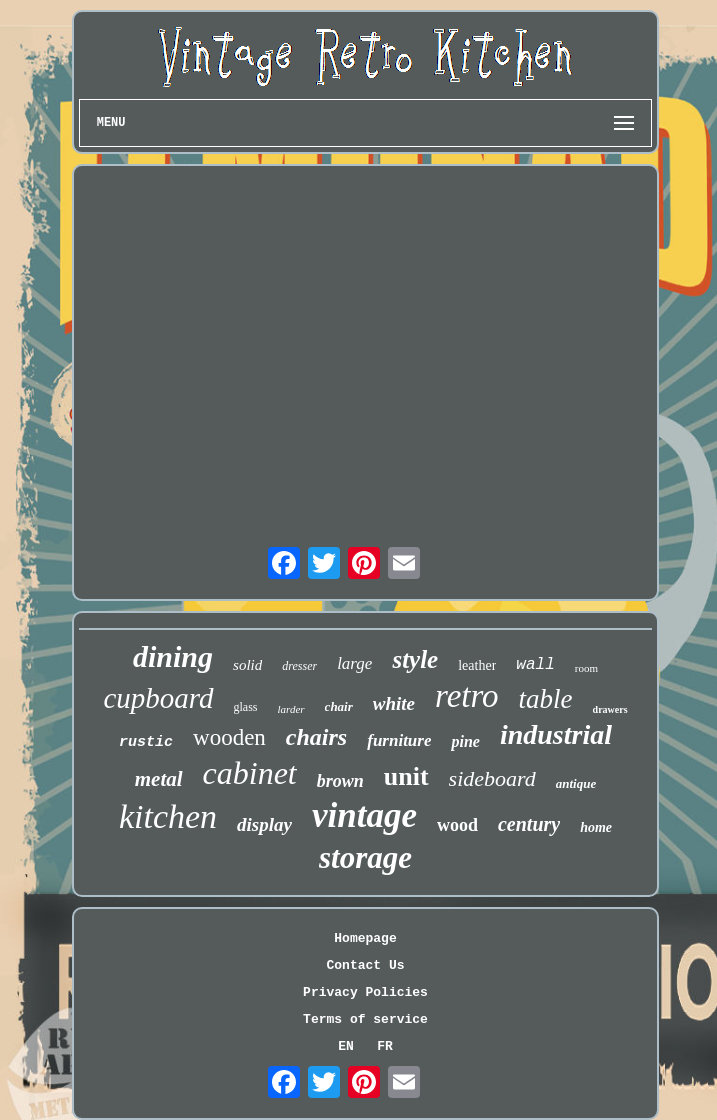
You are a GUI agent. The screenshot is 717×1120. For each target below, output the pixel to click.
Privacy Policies (365, 992)
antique (576, 783)
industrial (556, 734)
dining (173, 656)
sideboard (492, 778)
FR (385, 1046)
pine (465, 741)
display (264, 824)
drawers (610, 709)
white (394, 703)
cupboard (158, 698)
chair (339, 706)
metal (159, 779)
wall (535, 665)
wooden (229, 737)
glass (246, 707)
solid (247, 665)
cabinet (250, 773)
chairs (316, 737)
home (596, 827)
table (546, 699)
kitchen (168, 816)
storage (365, 857)
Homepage (365, 938)
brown (340, 781)
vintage (364, 815)
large (354, 663)
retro (467, 696)
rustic (146, 742)
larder (291, 709)
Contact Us (365, 965)
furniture (399, 740)
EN (346, 1046)
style (415, 659)
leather (477, 665)
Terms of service (365, 1019)
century (529, 824)
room (586, 668)
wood (457, 825)
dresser (299, 666)
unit (406, 776)
